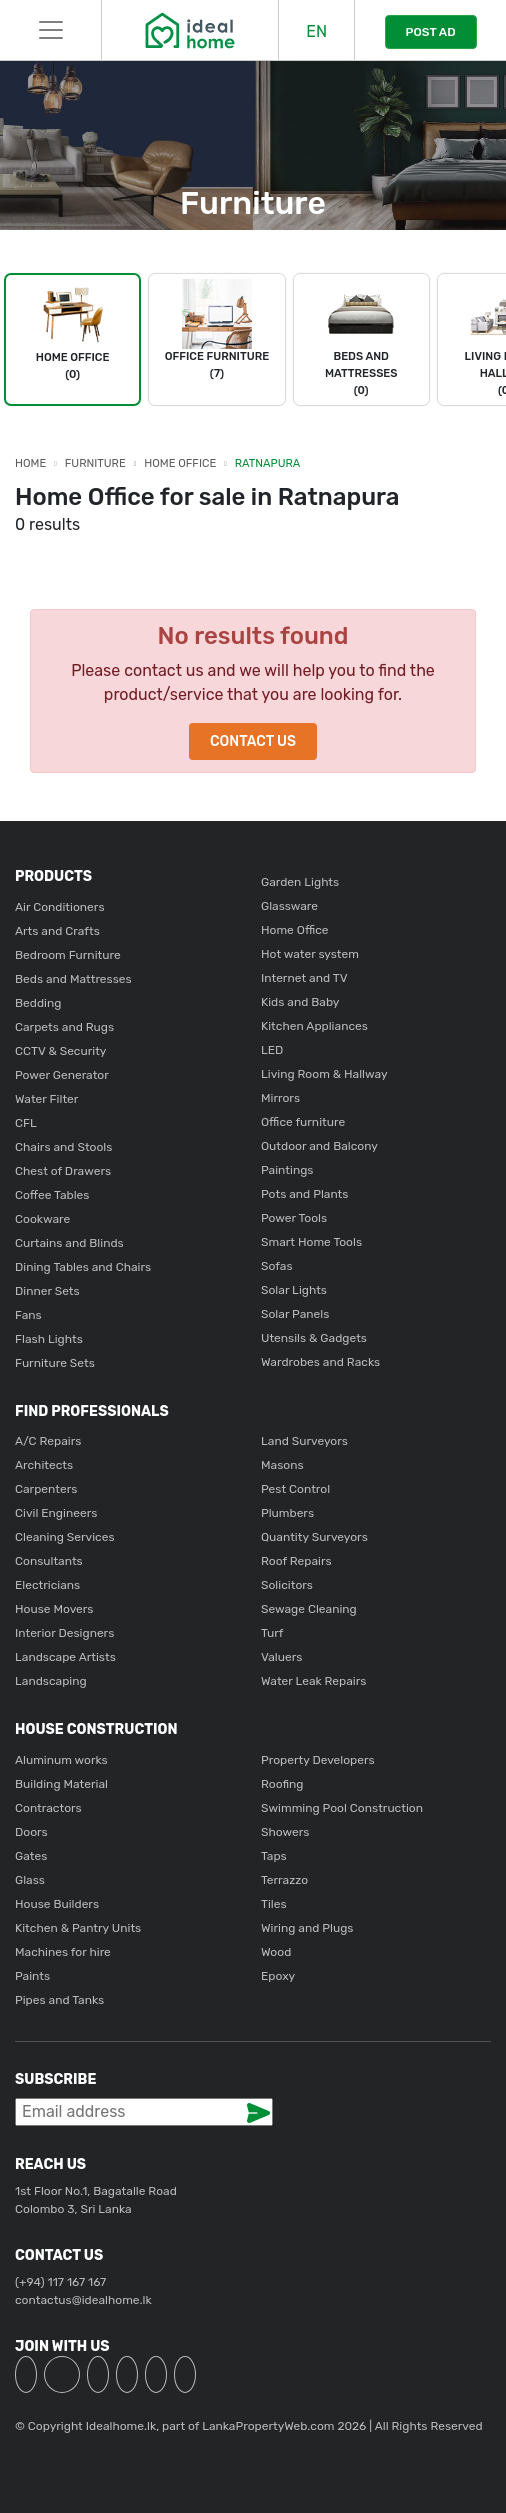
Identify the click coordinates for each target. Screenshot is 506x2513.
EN (316, 31)
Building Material (61, 1784)
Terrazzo (284, 1880)
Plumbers (287, 1513)
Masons (282, 1465)
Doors (31, 1832)
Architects (44, 1465)
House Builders (57, 1904)
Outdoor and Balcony (319, 1146)
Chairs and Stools (63, 1147)
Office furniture (303, 1122)
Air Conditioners (60, 907)
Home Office (180, 463)
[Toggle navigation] (50, 30)
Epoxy (278, 1976)
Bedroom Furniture (68, 955)
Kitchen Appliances (314, 1026)
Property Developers (318, 1760)
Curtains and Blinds (69, 1243)
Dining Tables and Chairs (83, 1267)
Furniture (95, 463)
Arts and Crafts (57, 931)
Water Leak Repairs (313, 1681)
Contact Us (253, 741)
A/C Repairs (48, 1441)
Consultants (49, 1561)
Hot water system (310, 954)
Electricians (47, 1585)
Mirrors (280, 1098)
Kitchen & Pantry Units (78, 1928)
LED (272, 1050)
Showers (285, 1832)
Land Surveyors (304, 1441)
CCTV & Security (60, 1051)
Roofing (282, 1784)
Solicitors (287, 1585)
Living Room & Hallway (324, 1074)
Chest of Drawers (63, 1171)
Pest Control (295, 1489)
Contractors (48, 1808)
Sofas (277, 1266)
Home (30, 463)
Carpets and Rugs (64, 1027)
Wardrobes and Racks (320, 1362)
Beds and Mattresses (73, 979)
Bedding (38, 1003)
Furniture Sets (55, 1363)
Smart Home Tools (311, 1242)
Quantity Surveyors (314, 1537)
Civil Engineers (56, 1513)
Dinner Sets (47, 1291)
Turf (272, 1633)
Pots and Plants (304, 1194)
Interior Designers (64, 1633)
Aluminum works (61, 1760)
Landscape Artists (65, 1657)
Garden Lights (300, 882)
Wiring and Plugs (307, 1928)
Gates (31, 1856)
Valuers (281, 1657)
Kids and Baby (300, 1002)
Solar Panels (295, 1314)
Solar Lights (294, 1290)
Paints (32, 1976)
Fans (28, 1315)
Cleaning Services (65, 1537)
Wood (276, 1952)
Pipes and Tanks (59, 2000)
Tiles (274, 1904)
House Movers (54, 1609)
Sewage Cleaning (309, 1609)
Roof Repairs (296, 1561)
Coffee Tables (52, 1195)
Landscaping (51, 1681)
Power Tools (294, 1218)
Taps (274, 1856)
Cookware (42, 1219)
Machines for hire (63, 1952)
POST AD (431, 32)
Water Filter (46, 1099)
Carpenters (46, 1489)
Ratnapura (268, 463)
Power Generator (62, 1075)
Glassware (289, 906)
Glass (30, 1880)
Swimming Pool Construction (342, 1808)
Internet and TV (304, 978)
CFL (26, 1123)
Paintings (287, 1170)
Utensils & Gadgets (314, 1338)
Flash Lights (49, 1339)
